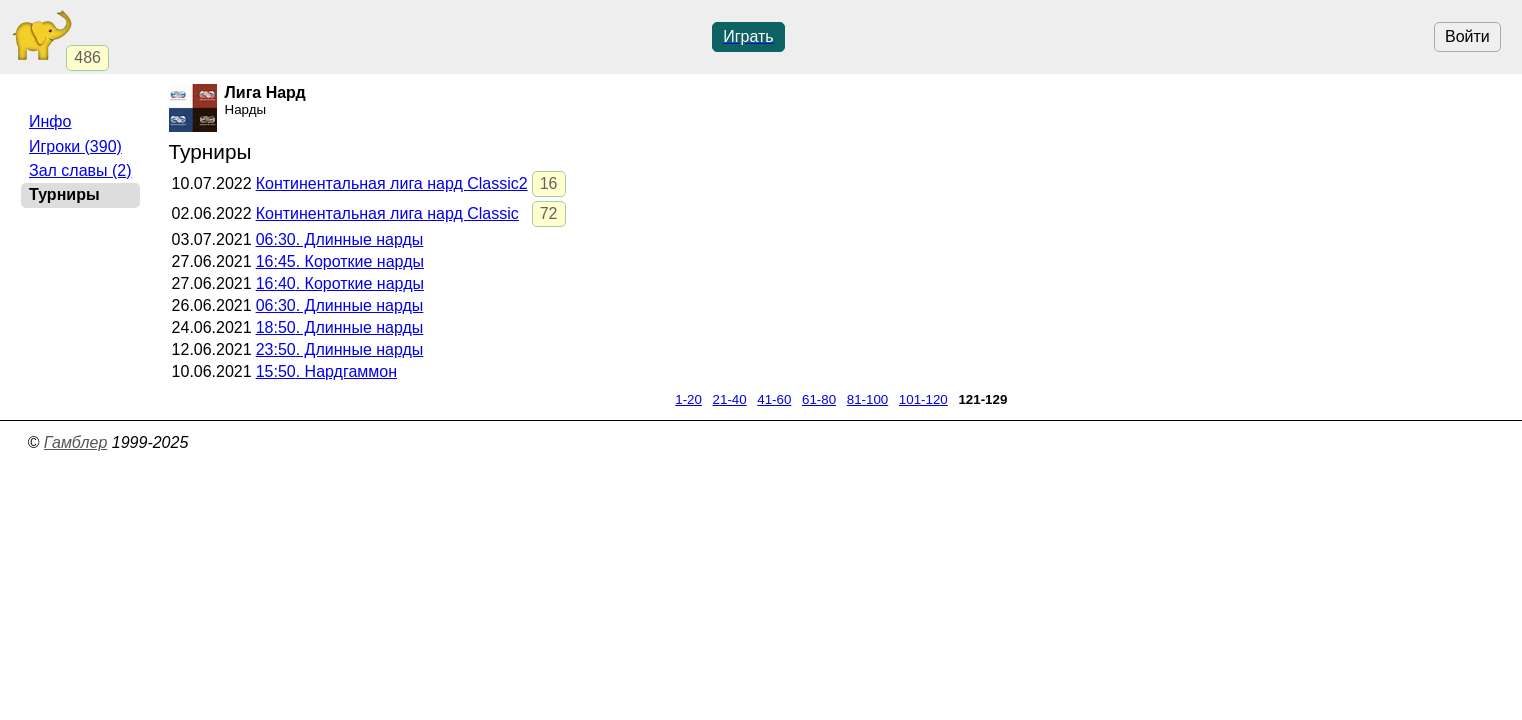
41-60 (774, 399)
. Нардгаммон (326, 371)
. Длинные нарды (340, 239)
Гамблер (76, 442)
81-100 (868, 399)
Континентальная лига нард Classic (387, 213)
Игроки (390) (75, 146)
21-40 (730, 399)
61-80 (819, 399)
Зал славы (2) (80, 170)
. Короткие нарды (340, 261)
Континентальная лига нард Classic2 (392, 183)
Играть (748, 36)
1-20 (688, 399)
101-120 (923, 399)
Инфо (50, 121)
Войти (1467, 36)
